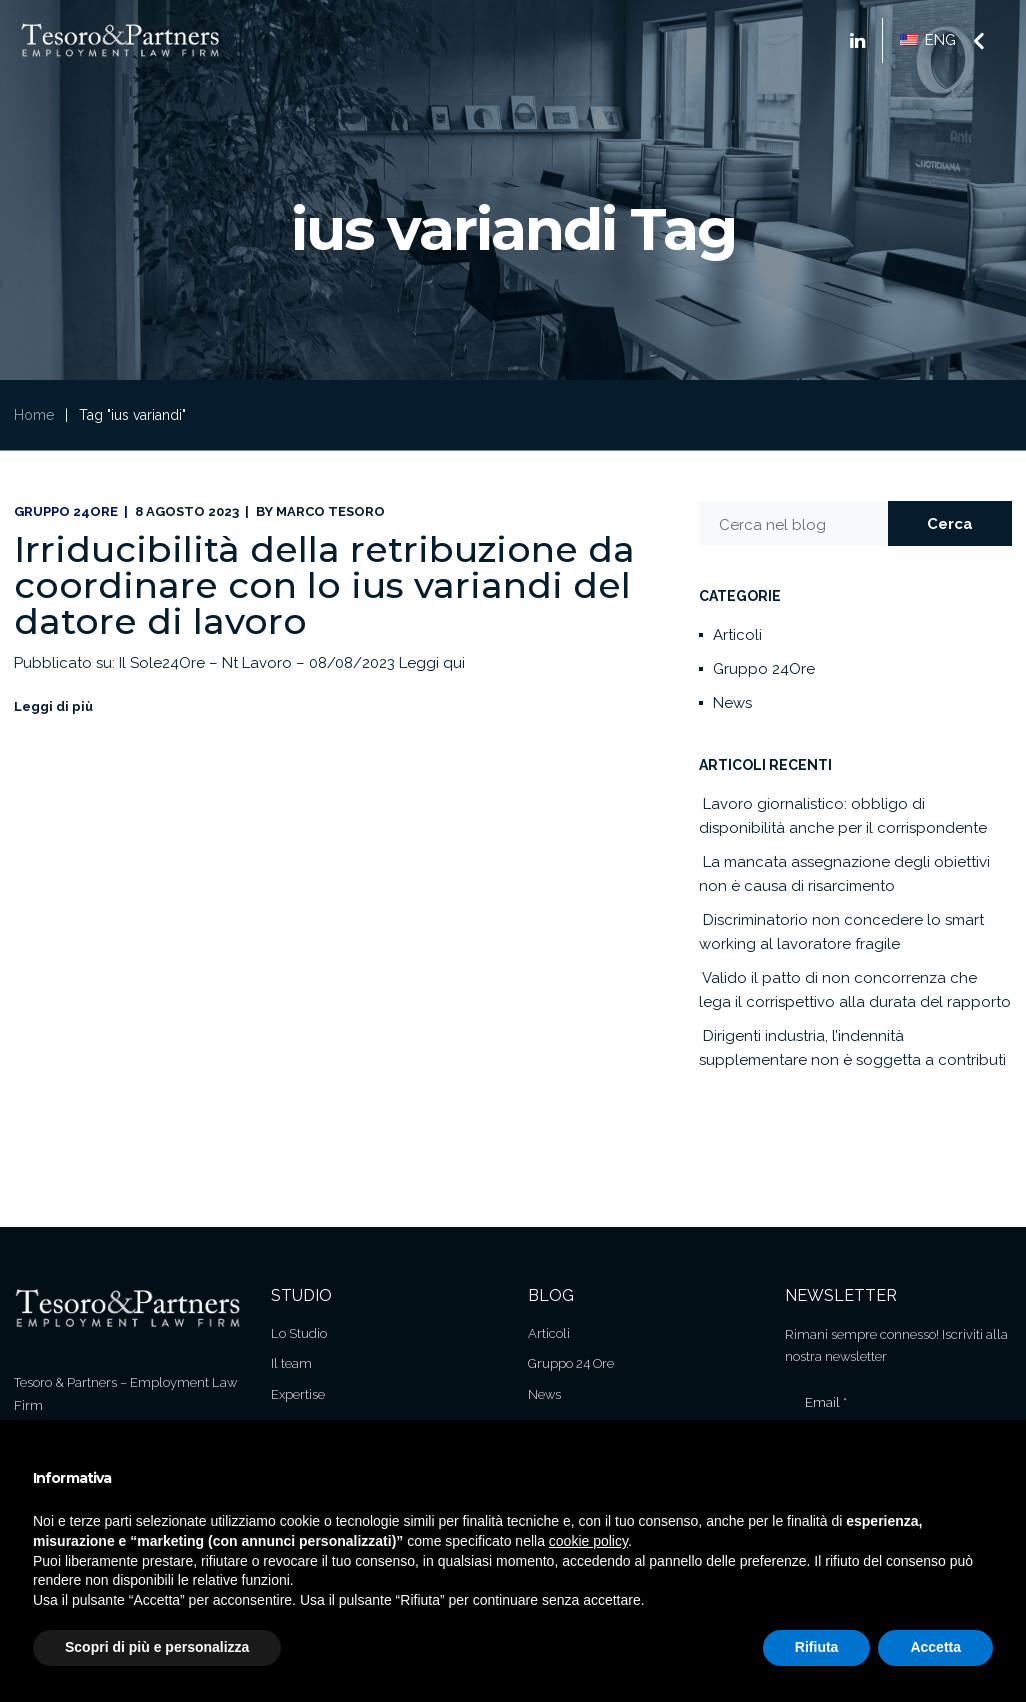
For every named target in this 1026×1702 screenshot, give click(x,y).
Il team (291, 1363)
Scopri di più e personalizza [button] (157, 1647)
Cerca (950, 524)
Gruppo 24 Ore (571, 1363)
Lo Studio (299, 1333)
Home (34, 415)
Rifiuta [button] (817, 1647)
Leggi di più (53, 706)
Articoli (737, 635)
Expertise (298, 1394)
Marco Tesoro (330, 511)
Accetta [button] (935, 1647)
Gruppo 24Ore (66, 511)
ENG (928, 40)
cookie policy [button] (588, 1541)
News (732, 703)
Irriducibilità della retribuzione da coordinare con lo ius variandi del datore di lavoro (324, 585)
